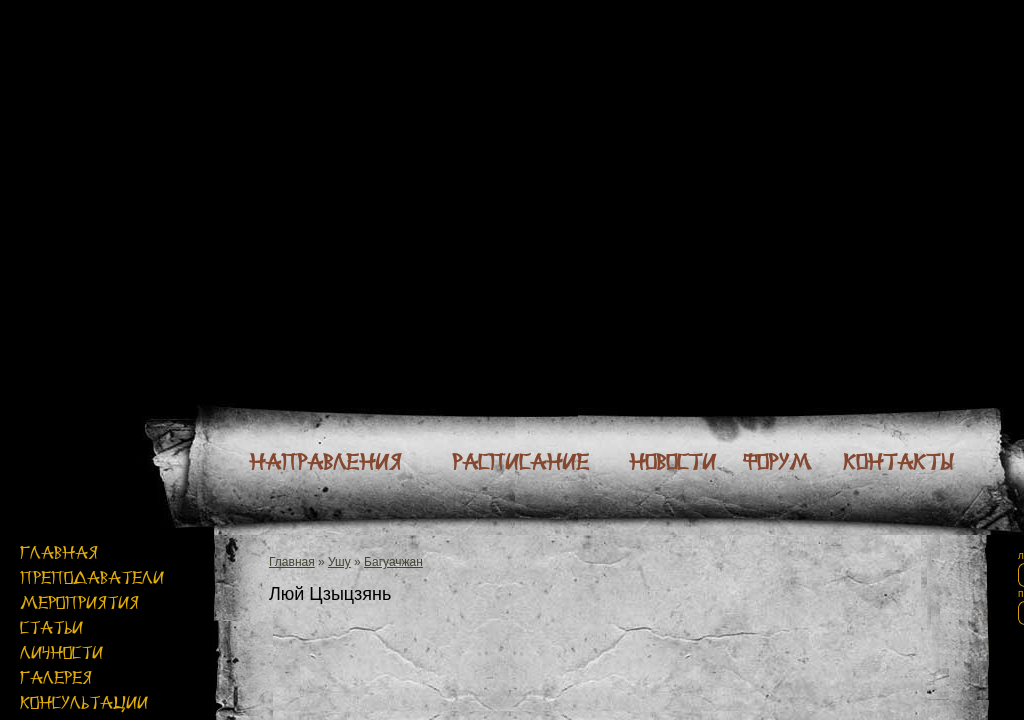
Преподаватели (92, 577)
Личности (61, 652)
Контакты (898, 462)
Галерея (56, 677)
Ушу (339, 562)
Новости (672, 462)
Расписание (520, 462)
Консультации (84, 702)
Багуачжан (393, 562)
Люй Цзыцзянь (330, 594)
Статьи (51, 627)
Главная (59, 552)
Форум (777, 462)
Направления (325, 462)
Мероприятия (79, 602)
